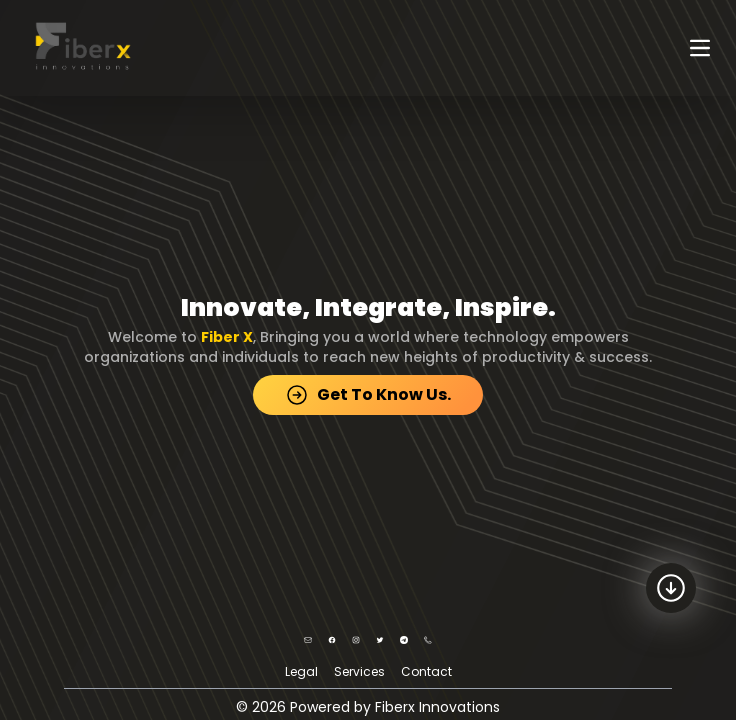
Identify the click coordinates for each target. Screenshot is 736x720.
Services (359, 671)
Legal (301, 671)
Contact (426, 671)
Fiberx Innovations (437, 707)
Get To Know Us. (368, 395)
